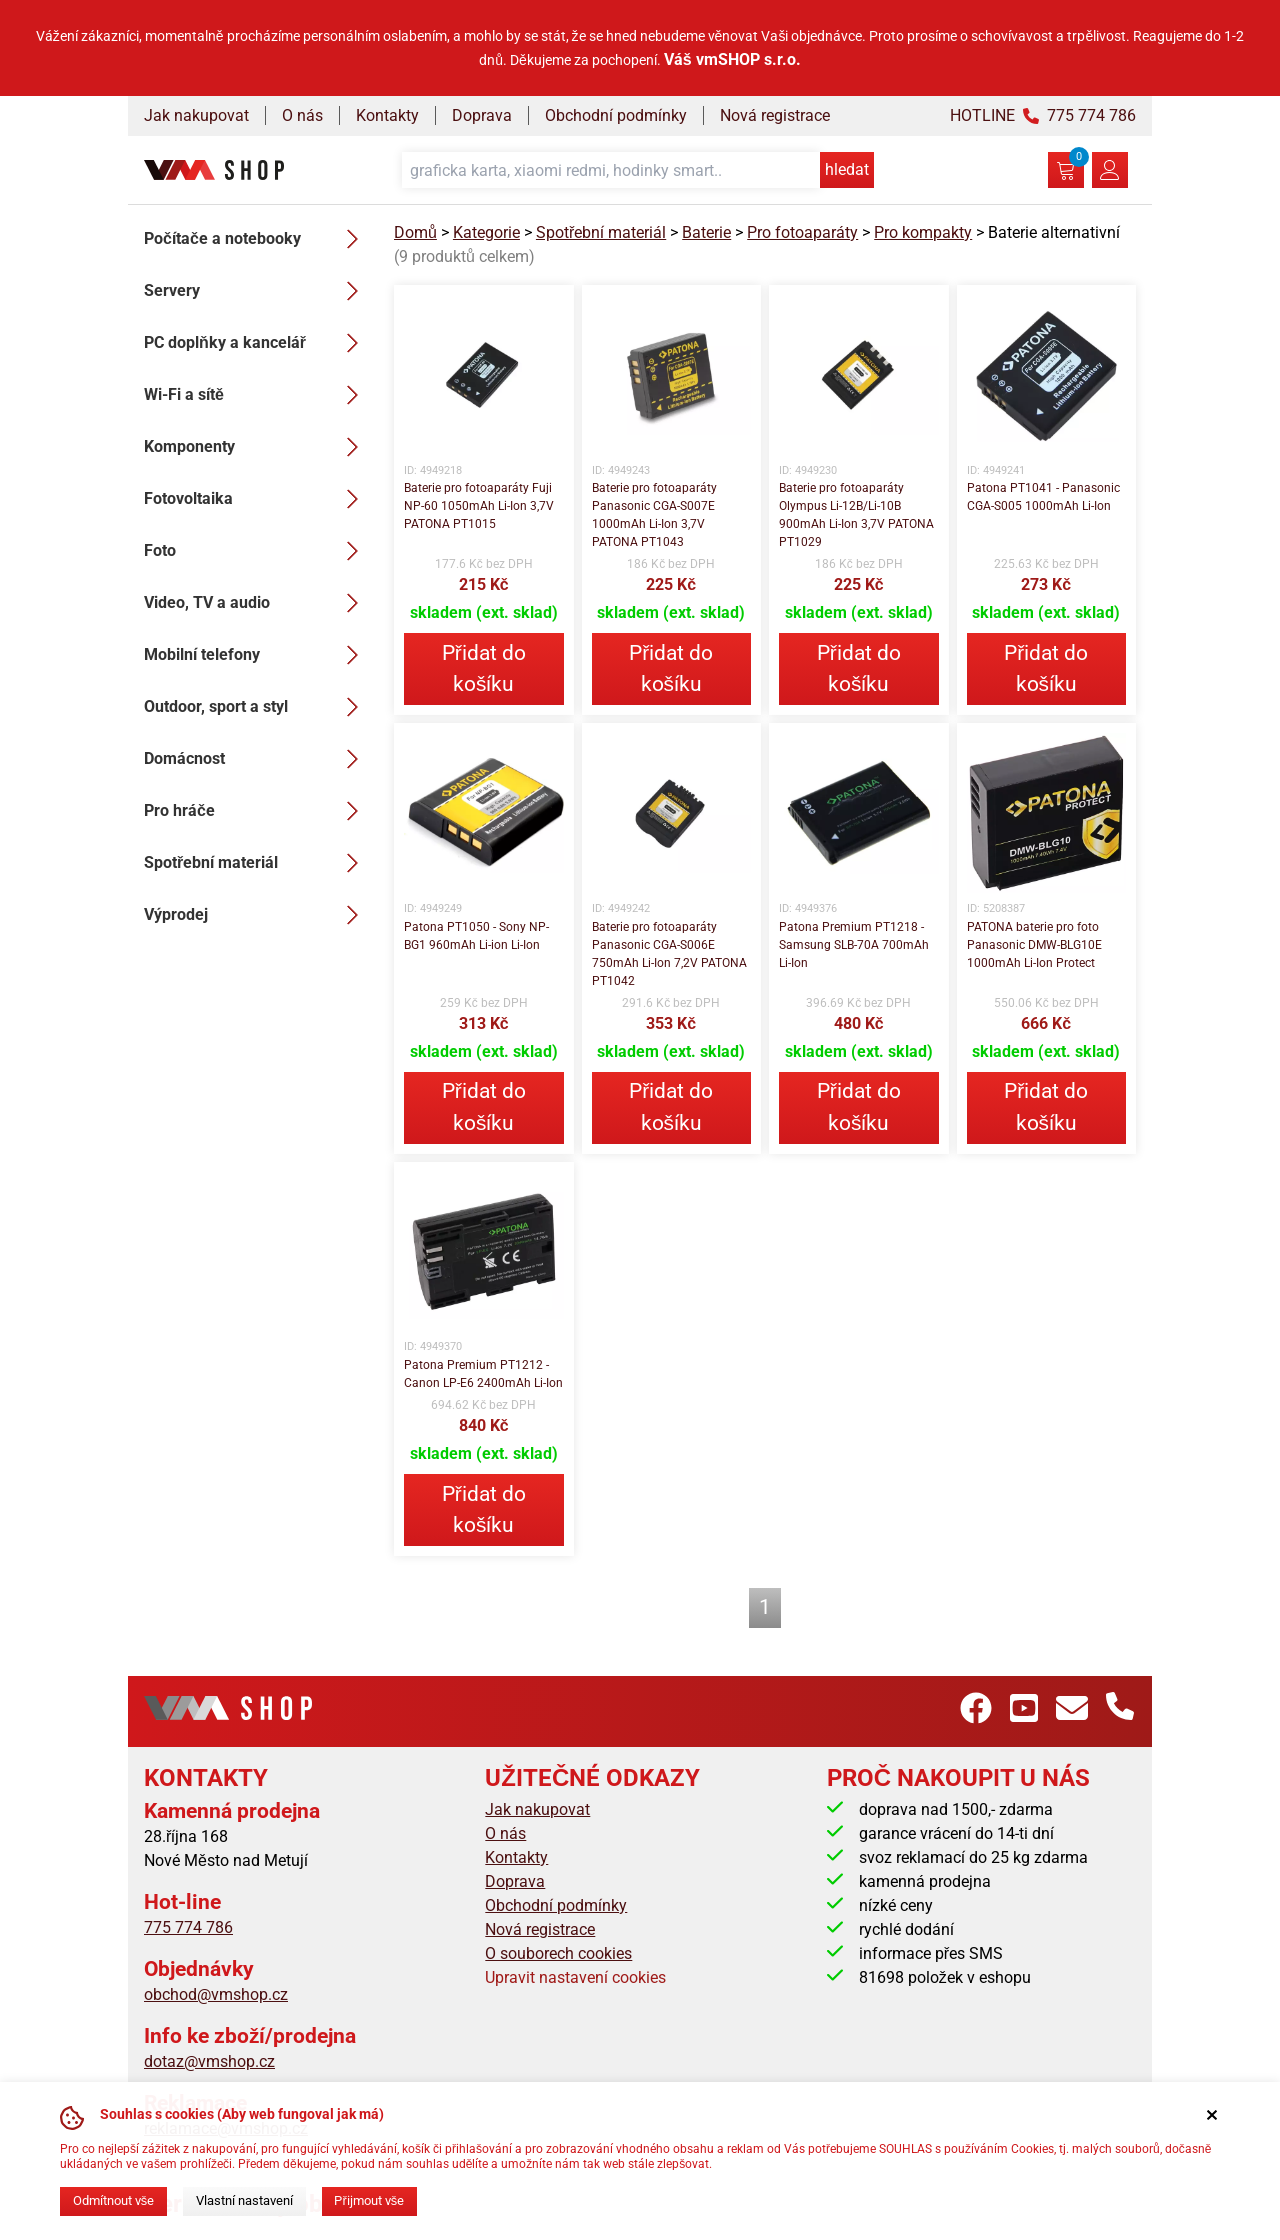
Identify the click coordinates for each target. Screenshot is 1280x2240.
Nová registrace (775, 115)
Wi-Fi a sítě (257, 395)
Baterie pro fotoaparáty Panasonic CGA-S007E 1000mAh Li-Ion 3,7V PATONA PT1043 (654, 515)
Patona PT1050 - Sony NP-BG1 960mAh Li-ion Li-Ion (476, 936)
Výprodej (257, 915)
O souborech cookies (558, 1953)
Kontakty (387, 115)
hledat (847, 169)
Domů (415, 232)
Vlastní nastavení (244, 2200)
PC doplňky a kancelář (257, 343)
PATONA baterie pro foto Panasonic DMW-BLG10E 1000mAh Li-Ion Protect (1034, 945)
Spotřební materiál (257, 863)
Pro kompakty (923, 232)
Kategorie (486, 232)
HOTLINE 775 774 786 (1043, 115)
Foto (257, 551)
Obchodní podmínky (616, 115)
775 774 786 (188, 1927)
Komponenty (257, 447)
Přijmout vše (369, 2200)
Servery (257, 291)
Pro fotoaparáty (802, 232)
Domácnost (257, 759)
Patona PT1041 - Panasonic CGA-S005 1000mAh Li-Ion (1043, 497)
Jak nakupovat (196, 115)
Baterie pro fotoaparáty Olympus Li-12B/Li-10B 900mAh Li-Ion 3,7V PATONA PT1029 (856, 515)
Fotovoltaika (257, 499)
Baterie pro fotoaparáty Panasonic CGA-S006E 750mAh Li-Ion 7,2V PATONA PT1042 (669, 954)
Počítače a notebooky (257, 239)
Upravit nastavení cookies (575, 1977)
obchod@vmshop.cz (216, 1994)
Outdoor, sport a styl (257, 707)
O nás (302, 115)
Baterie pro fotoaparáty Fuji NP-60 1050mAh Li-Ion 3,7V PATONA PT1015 (479, 506)
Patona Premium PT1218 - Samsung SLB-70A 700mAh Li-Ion (854, 945)
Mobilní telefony (257, 655)
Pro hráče (257, 811)
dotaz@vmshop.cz (209, 2061)
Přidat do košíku (484, 668)
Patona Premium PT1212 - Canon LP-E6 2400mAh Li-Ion (483, 1374)
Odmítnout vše (113, 2200)
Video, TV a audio (257, 603)
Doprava (482, 115)
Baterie (706, 232)
